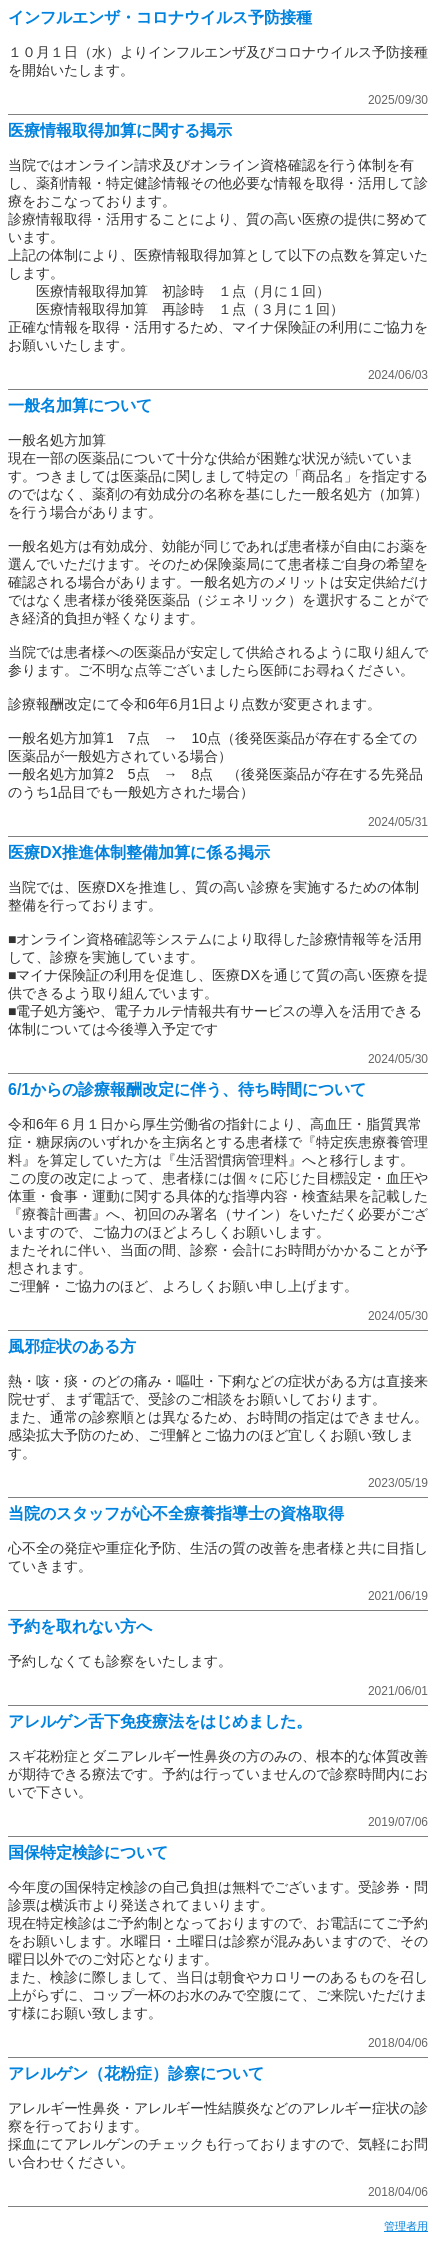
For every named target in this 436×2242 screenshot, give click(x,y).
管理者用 (406, 2226)
